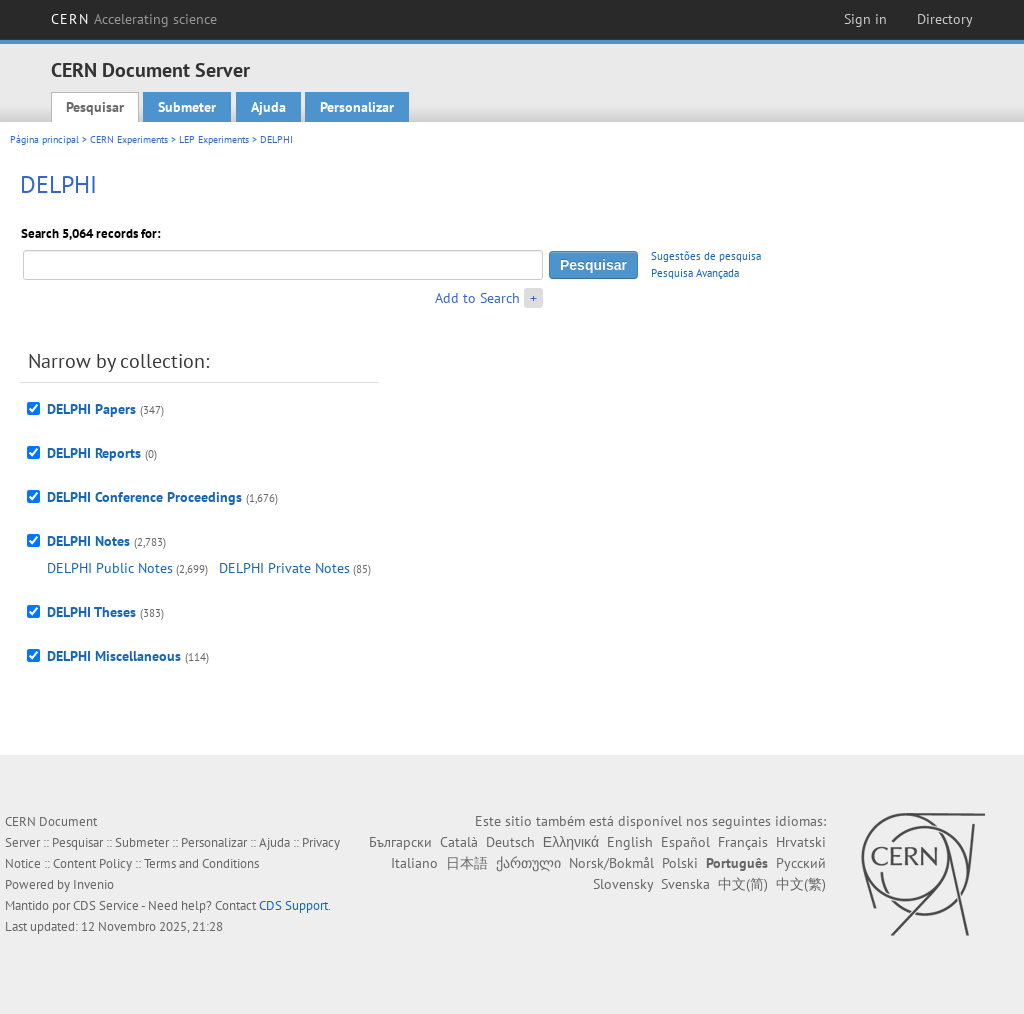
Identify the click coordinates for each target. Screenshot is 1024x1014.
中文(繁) (801, 884)
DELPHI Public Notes (110, 568)
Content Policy (92, 863)
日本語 (467, 863)
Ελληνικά (571, 842)
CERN (134, 19)
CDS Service (106, 905)
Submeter (187, 107)
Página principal (44, 139)
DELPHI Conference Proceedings (144, 497)
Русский (801, 863)
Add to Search (477, 298)
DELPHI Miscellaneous (114, 656)
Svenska (685, 884)
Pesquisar (95, 107)
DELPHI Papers (91, 409)
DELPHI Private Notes (284, 568)
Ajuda (268, 107)
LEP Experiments (214, 139)
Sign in (865, 19)
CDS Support (293, 905)
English (630, 842)
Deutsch (510, 842)
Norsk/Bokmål (611, 863)
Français (743, 842)
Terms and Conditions (201, 863)
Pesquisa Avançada (695, 273)
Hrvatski (801, 842)
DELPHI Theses (91, 612)
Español (685, 842)
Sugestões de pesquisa (706, 256)
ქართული (528, 863)
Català (459, 842)
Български (400, 842)
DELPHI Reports (94, 453)
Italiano (414, 863)
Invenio (93, 884)
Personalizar (357, 107)
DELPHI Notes (88, 541)
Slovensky (623, 884)
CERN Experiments (129, 139)
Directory (945, 19)
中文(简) (743, 884)
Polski (680, 863)
